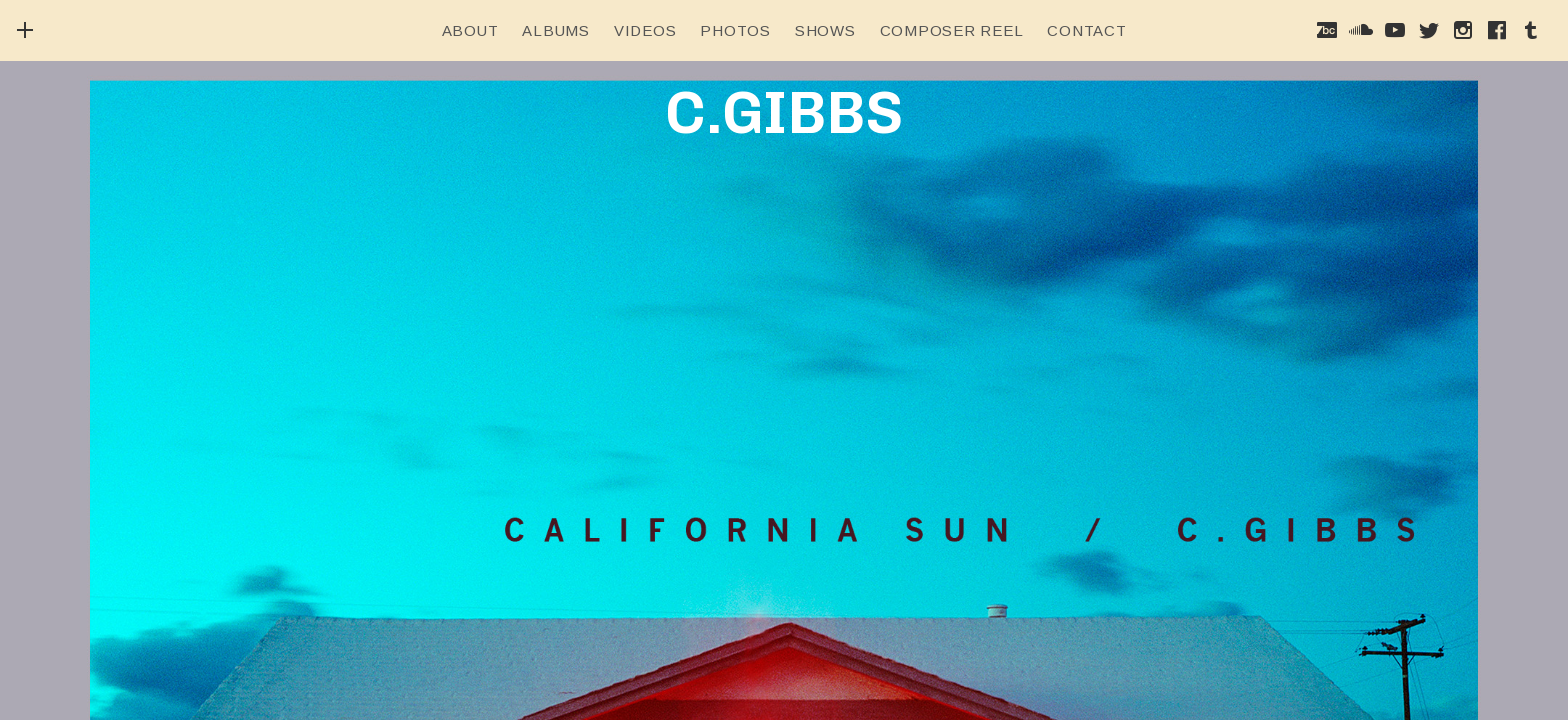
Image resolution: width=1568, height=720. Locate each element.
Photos (735, 30)
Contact (1086, 30)
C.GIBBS (784, 112)
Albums (556, 30)
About (470, 30)
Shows (825, 30)
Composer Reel (952, 30)
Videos (645, 30)
